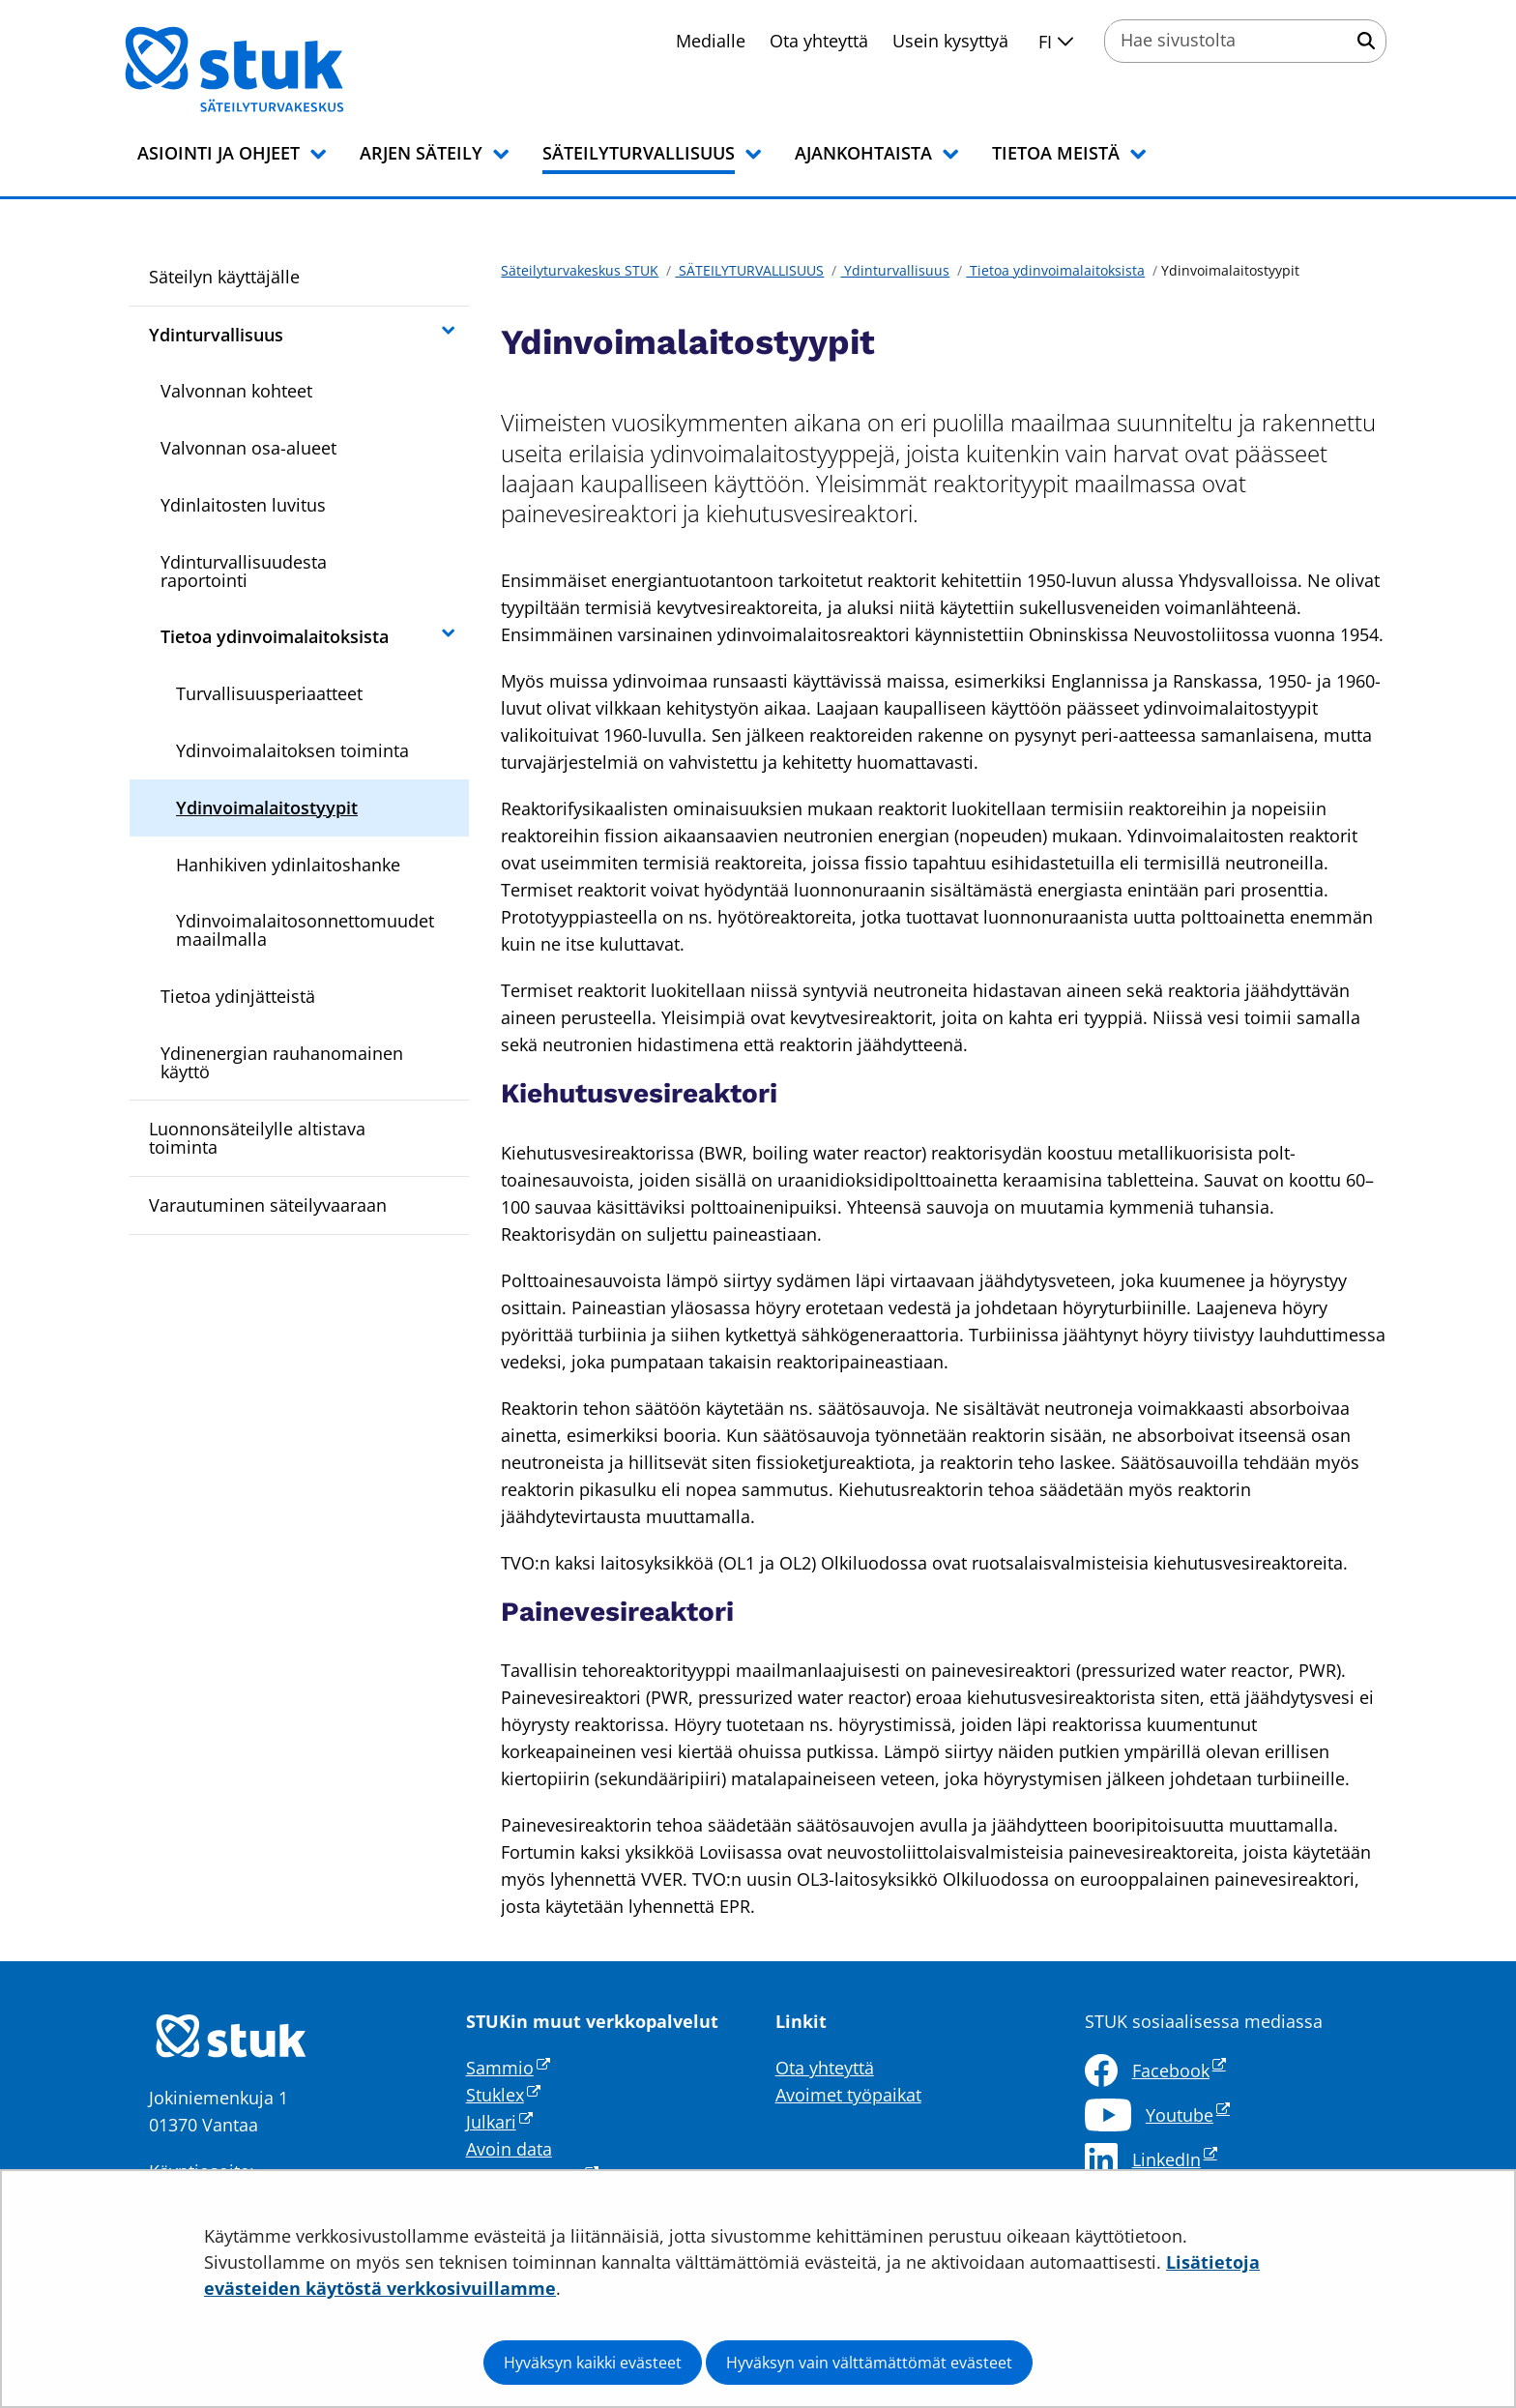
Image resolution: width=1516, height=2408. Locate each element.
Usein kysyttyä (950, 40)
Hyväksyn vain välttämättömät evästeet (869, 2362)
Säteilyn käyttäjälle (224, 276)
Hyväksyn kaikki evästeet (593, 2362)
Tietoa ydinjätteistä (237, 996)
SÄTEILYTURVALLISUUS (749, 270)
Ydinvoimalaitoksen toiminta (292, 750)
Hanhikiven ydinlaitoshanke (288, 864)
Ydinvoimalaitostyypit (267, 807)
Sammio (508, 2067)
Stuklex (503, 2094)
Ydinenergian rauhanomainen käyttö (281, 1062)
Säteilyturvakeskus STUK (579, 270)
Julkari (499, 2121)
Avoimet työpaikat (848, 2094)
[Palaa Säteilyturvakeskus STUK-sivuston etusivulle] (284, 69)
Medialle (710, 40)
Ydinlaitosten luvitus (243, 504)
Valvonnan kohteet (236, 390)
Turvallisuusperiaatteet (269, 693)
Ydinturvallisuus (216, 334)
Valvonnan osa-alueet (248, 447)
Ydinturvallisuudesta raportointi (243, 571)
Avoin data (509, 2148)
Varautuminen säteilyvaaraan (268, 1205)
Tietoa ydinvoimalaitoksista (274, 636)
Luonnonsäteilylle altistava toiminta (257, 1138)
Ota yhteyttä (819, 40)
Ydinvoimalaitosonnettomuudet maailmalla (305, 930)
